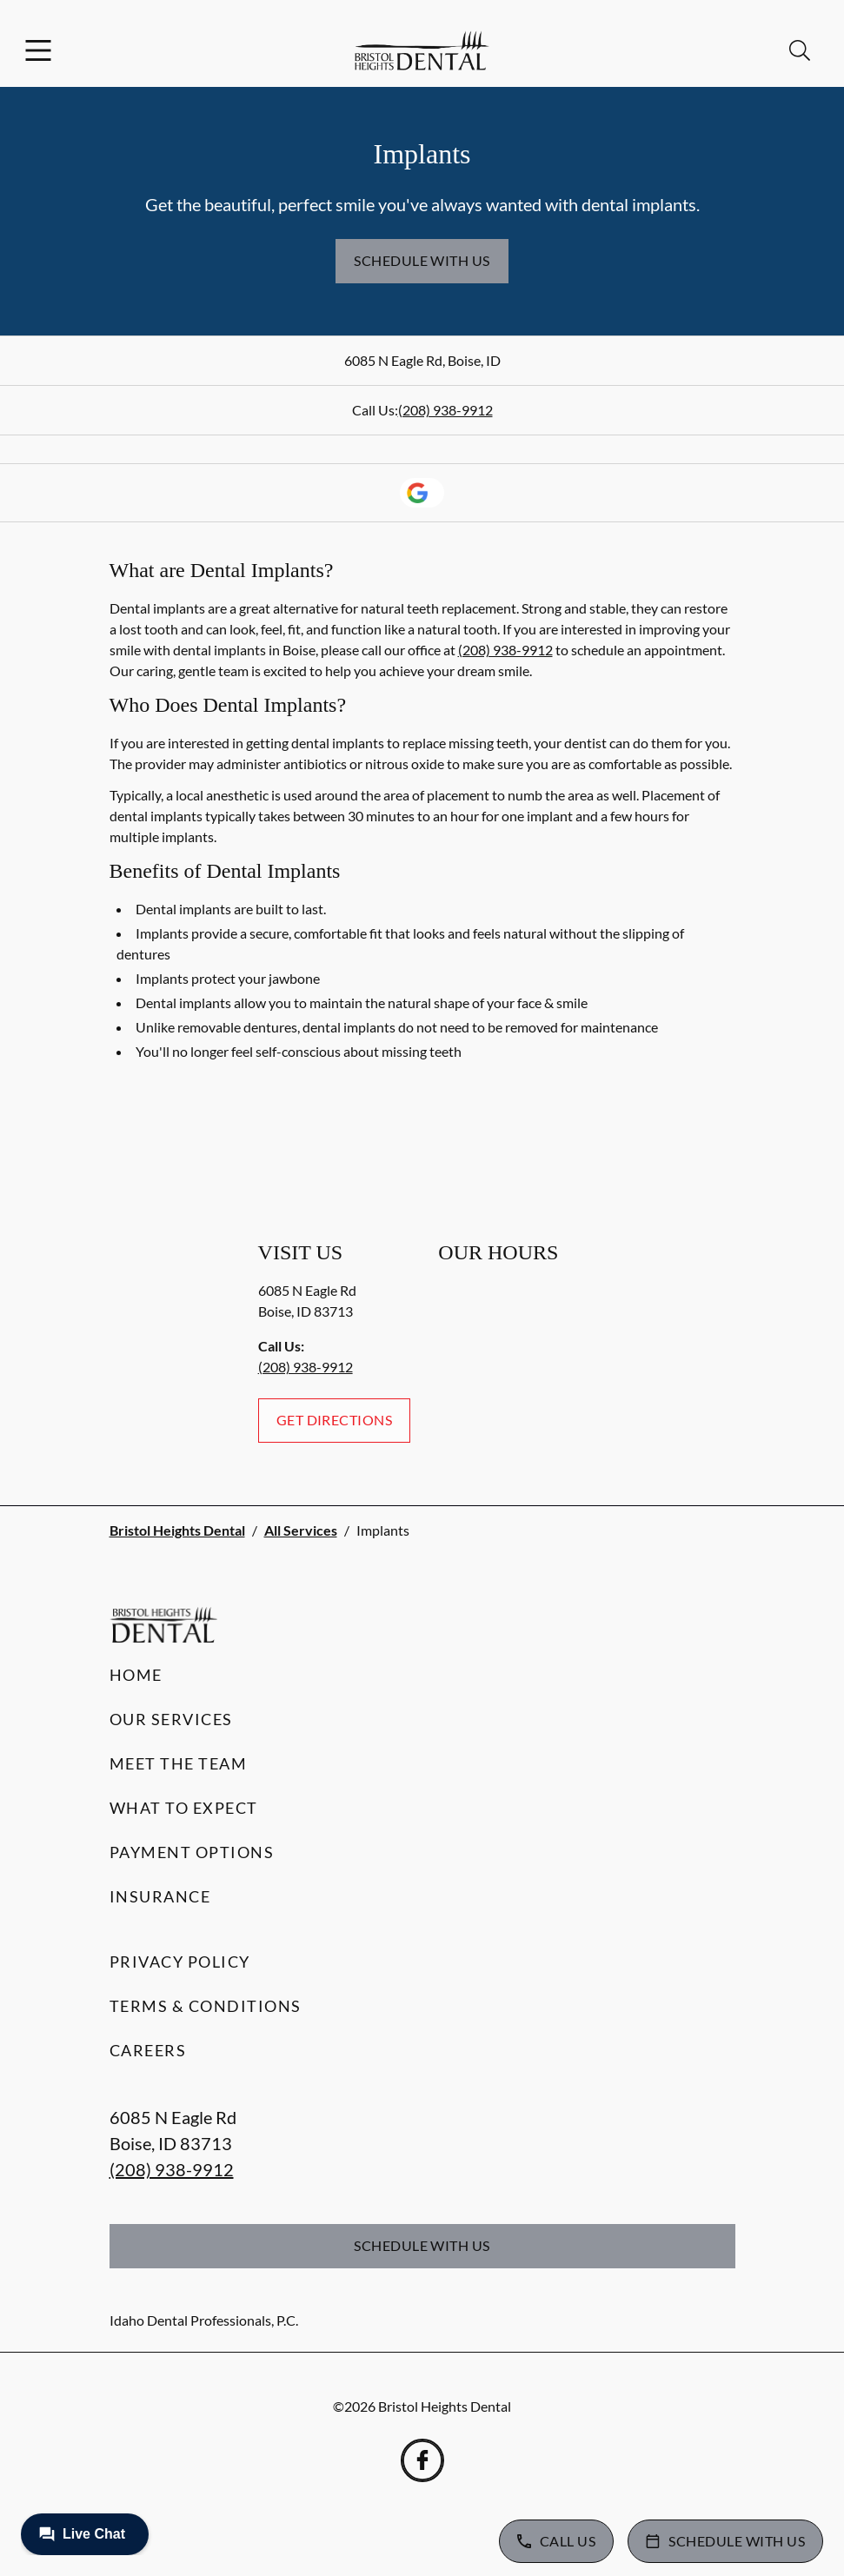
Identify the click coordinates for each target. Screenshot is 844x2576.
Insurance (160, 1896)
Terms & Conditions (206, 2005)
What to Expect (184, 1807)
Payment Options (192, 1852)
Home (136, 1674)
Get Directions (334, 1419)
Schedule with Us (422, 260)
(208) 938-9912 (445, 410)
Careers (148, 2050)
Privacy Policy (180, 1961)
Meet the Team (179, 1763)
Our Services (171, 1719)
